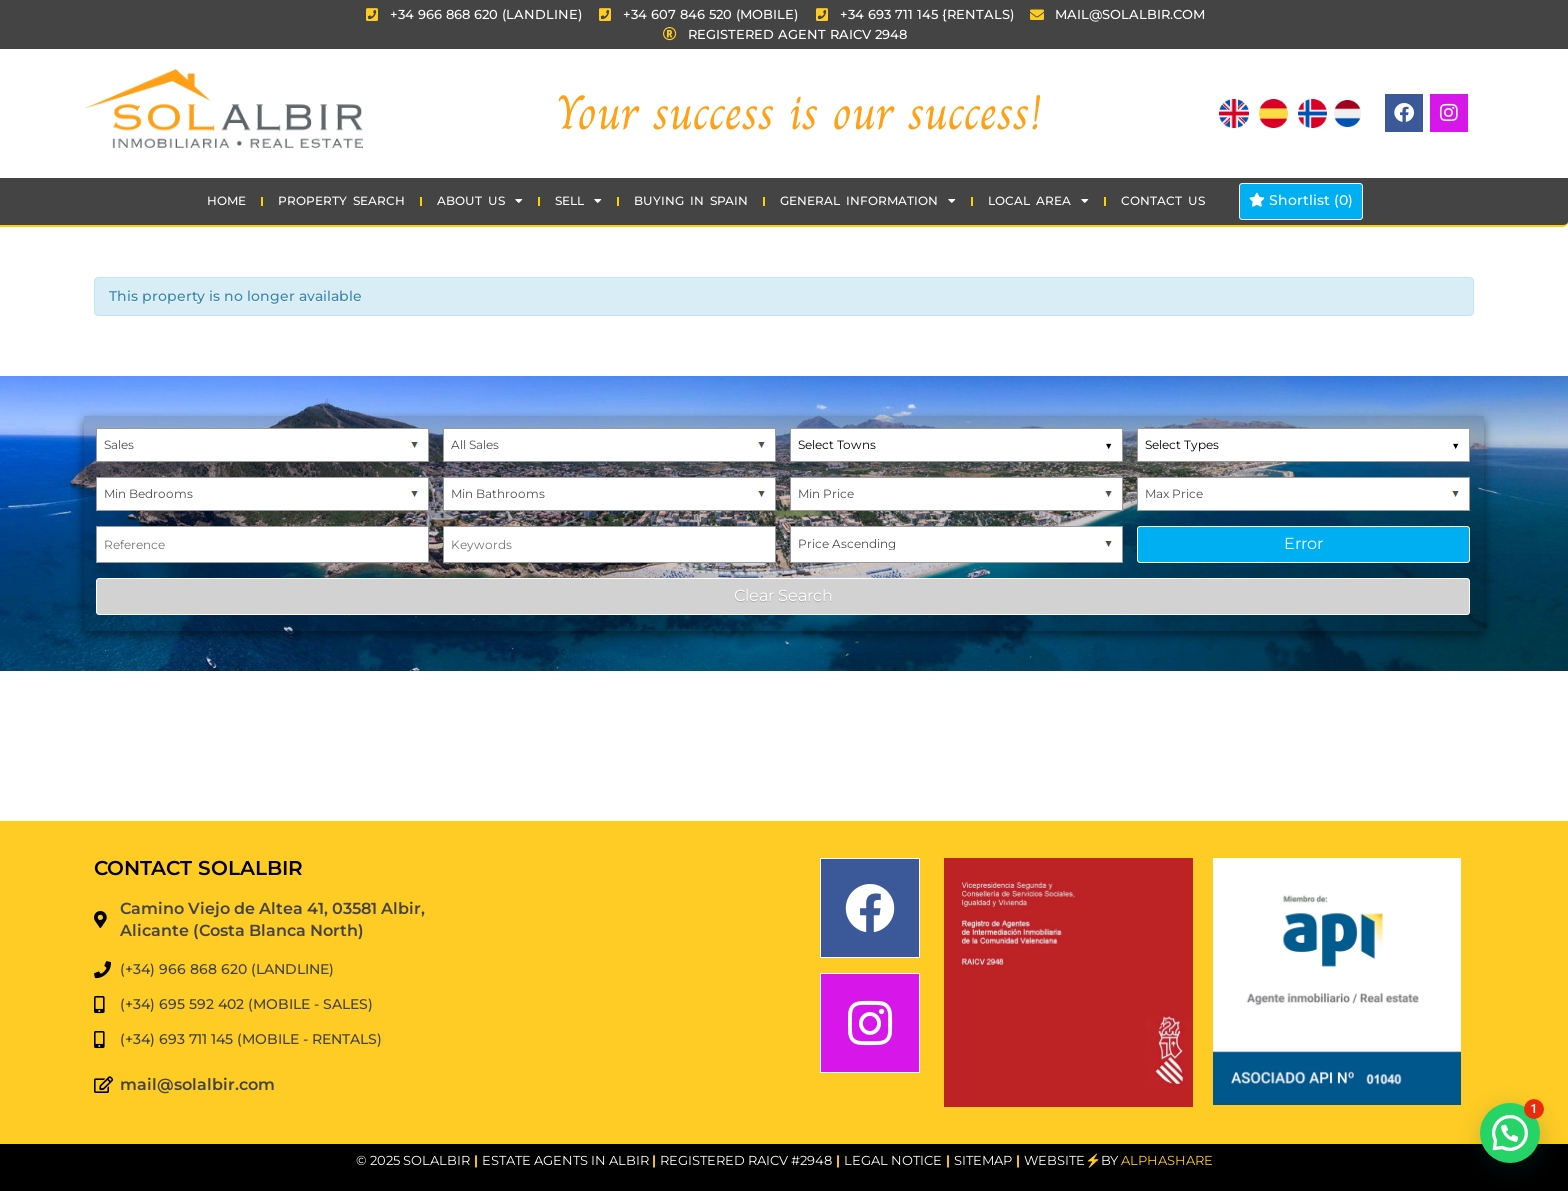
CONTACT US (1163, 200)
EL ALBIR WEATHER (784, 746)
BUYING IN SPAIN (691, 200)
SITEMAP (983, 1160)
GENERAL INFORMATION (868, 201)
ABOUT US (480, 201)
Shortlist (1301, 200)
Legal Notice (893, 1160)
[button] (1510, 1133)
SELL (578, 201)
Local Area (1038, 201)
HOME (226, 200)
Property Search (341, 200)
